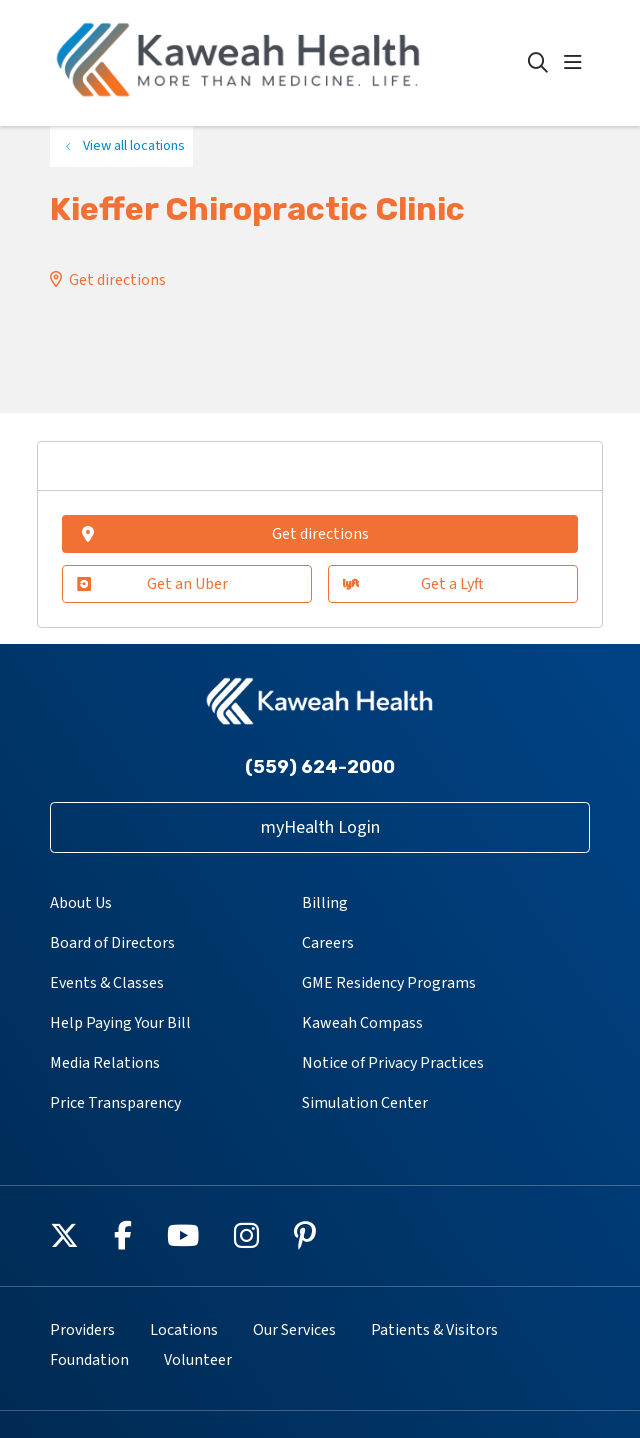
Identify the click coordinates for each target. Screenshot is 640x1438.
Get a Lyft (414, 584)
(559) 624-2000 (320, 767)
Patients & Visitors (434, 1330)
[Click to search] (538, 63)
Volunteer (198, 1360)
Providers (82, 1330)
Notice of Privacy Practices (393, 1063)
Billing (325, 903)
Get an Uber (152, 584)
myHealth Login (320, 827)
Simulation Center (365, 1103)
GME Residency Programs (389, 983)
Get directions (117, 280)
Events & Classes (107, 983)
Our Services (294, 1330)
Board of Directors (112, 943)
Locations (184, 1330)
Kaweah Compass (362, 1023)
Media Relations (105, 1063)
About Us (81, 903)
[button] (577, 63)
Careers (328, 943)
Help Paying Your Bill (120, 1023)
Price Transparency (115, 1103)
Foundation (89, 1360)
